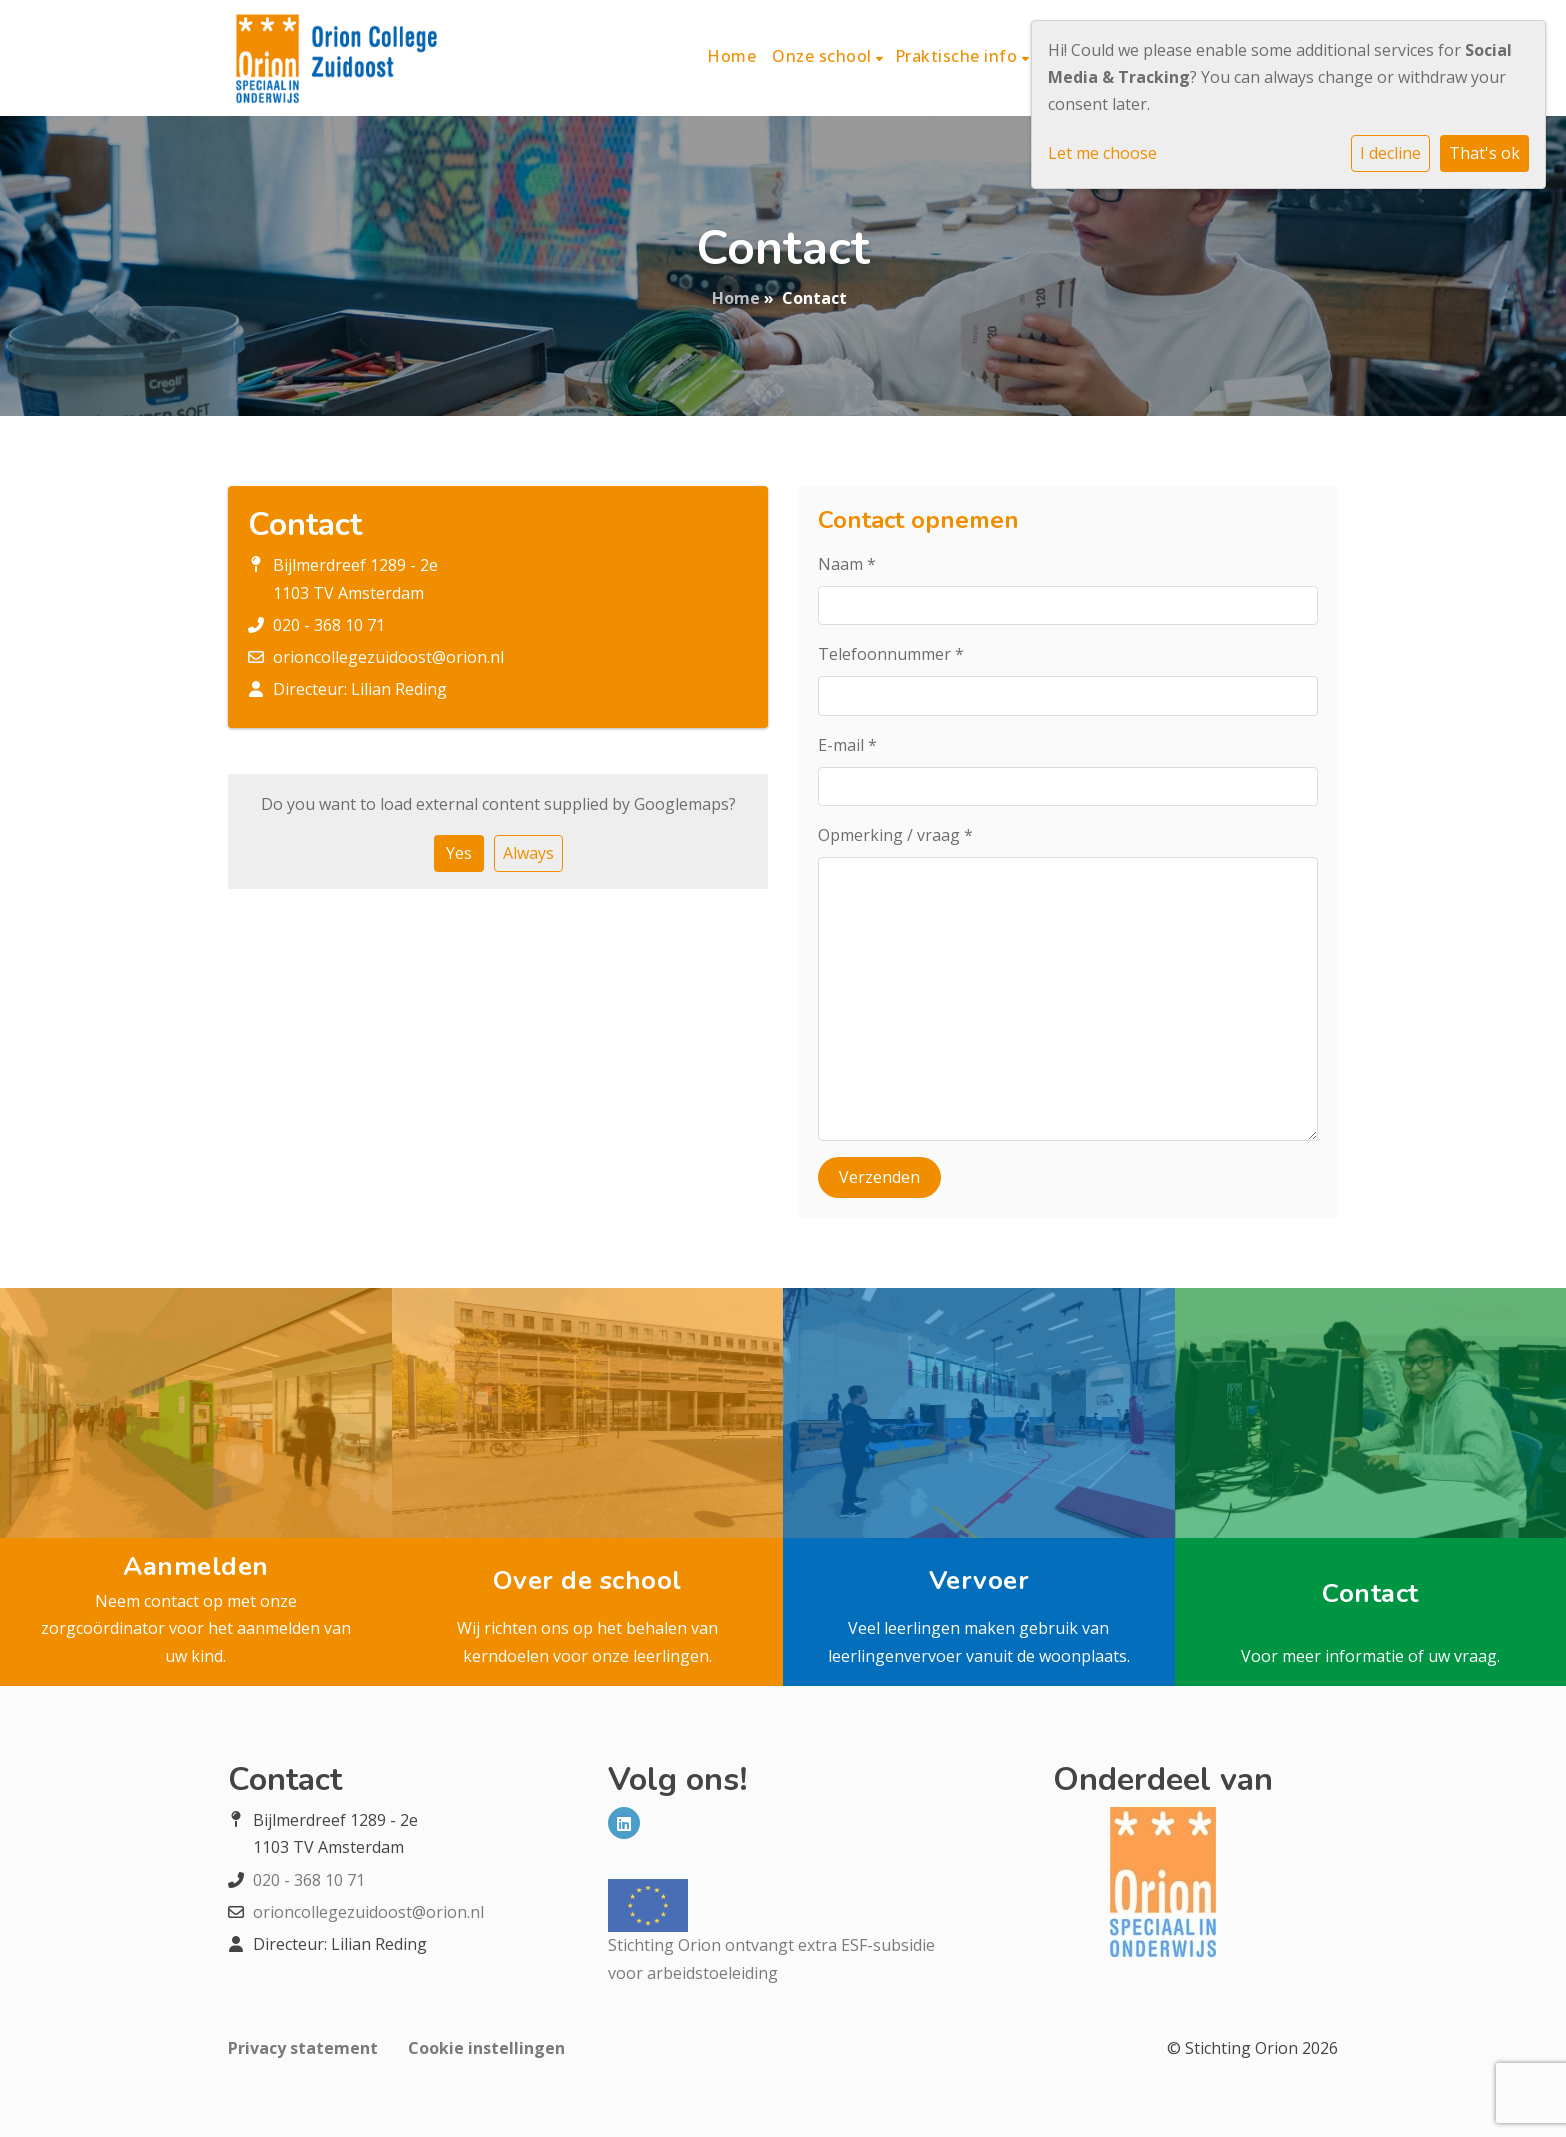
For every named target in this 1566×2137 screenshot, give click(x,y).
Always (528, 853)
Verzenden (879, 1177)
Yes (459, 853)
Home (731, 56)
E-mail (847, 745)
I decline (1390, 153)
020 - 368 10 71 (329, 625)
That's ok (1484, 153)
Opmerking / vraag (895, 835)
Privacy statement (303, 2048)
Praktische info (958, 56)
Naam (847, 564)
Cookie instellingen (486, 2048)
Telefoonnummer (891, 654)
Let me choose (1102, 153)
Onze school (824, 56)
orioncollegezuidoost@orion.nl (388, 657)
